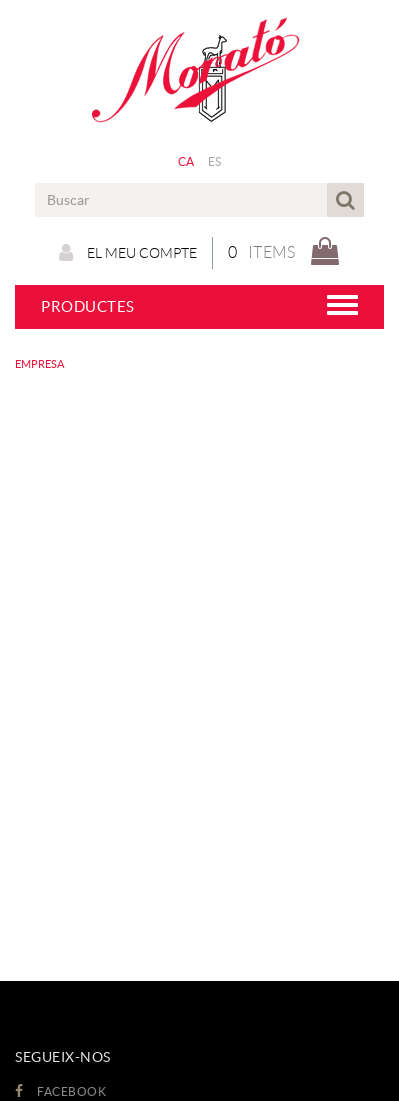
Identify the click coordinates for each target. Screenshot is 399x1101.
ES (215, 161)
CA (186, 161)
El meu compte (128, 253)
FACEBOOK (60, 1091)
